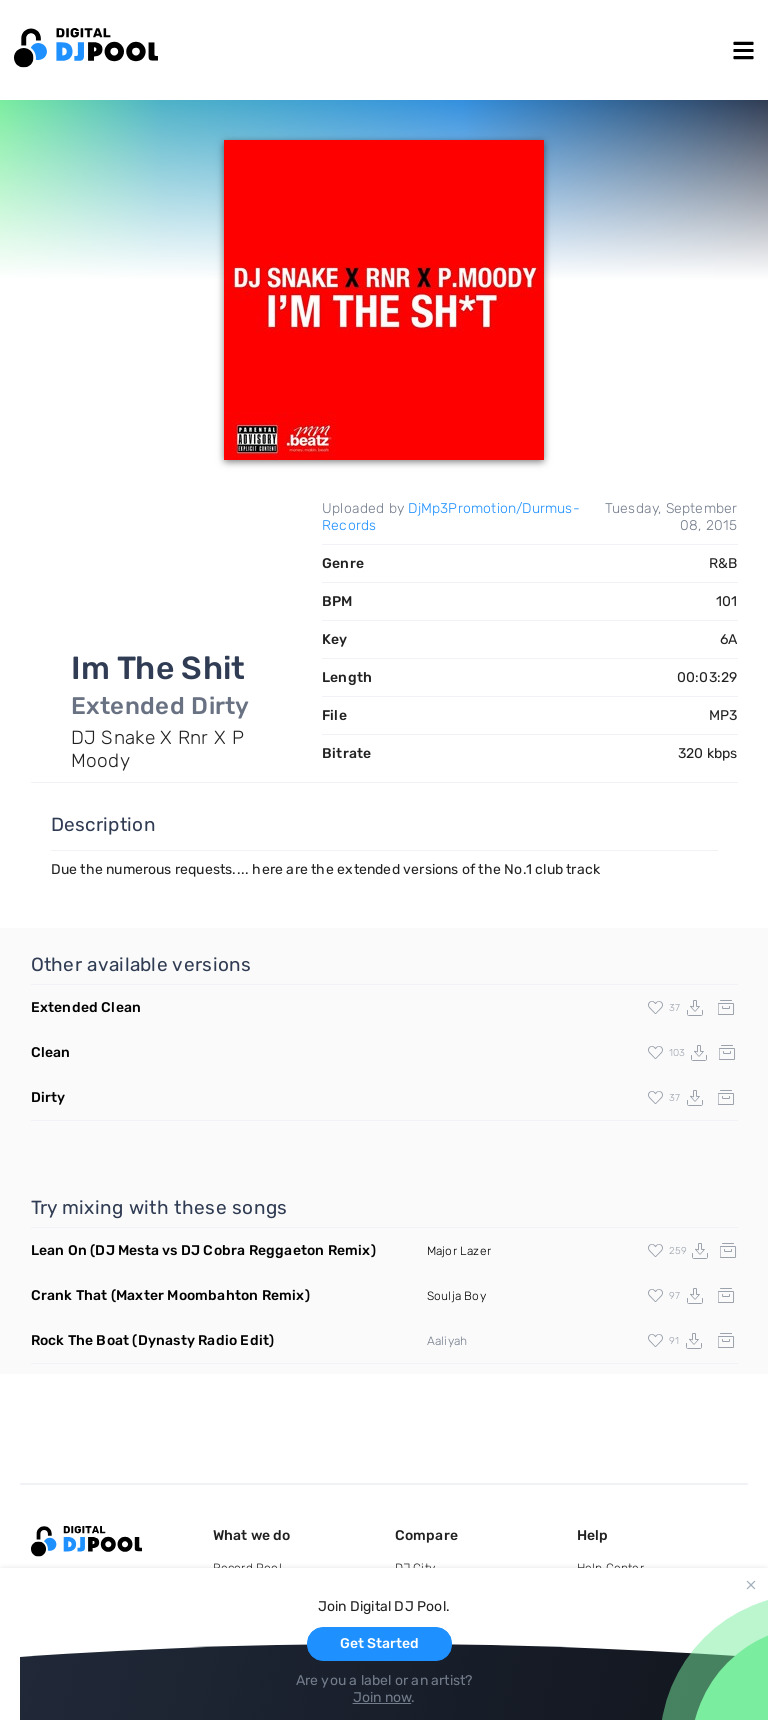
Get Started (379, 1643)
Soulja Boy (456, 1296)
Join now (382, 1697)
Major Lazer (459, 1251)
